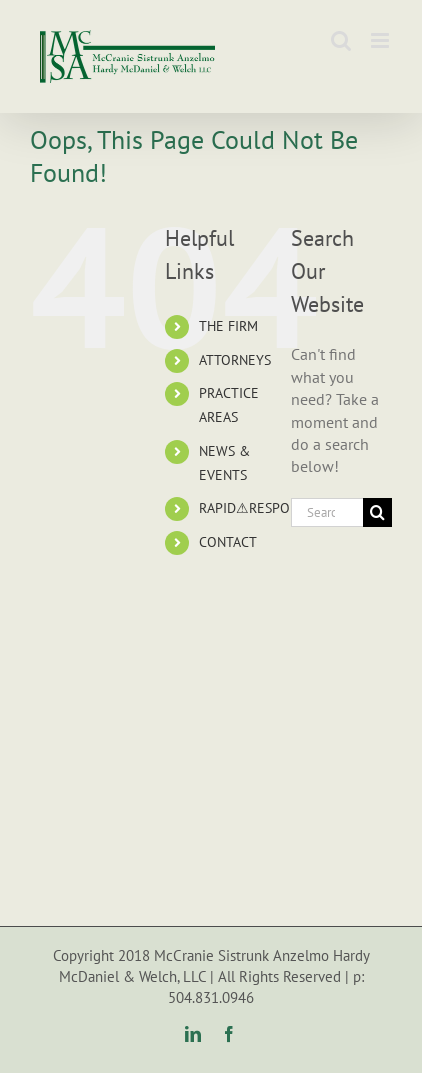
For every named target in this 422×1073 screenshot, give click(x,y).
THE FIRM (228, 326)
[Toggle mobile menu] (381, 40)
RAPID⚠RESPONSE (256, 508)
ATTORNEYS (235, 360)
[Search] (377, 512)
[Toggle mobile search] (341, 40)
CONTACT (228, 542)
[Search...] (327, 512)
